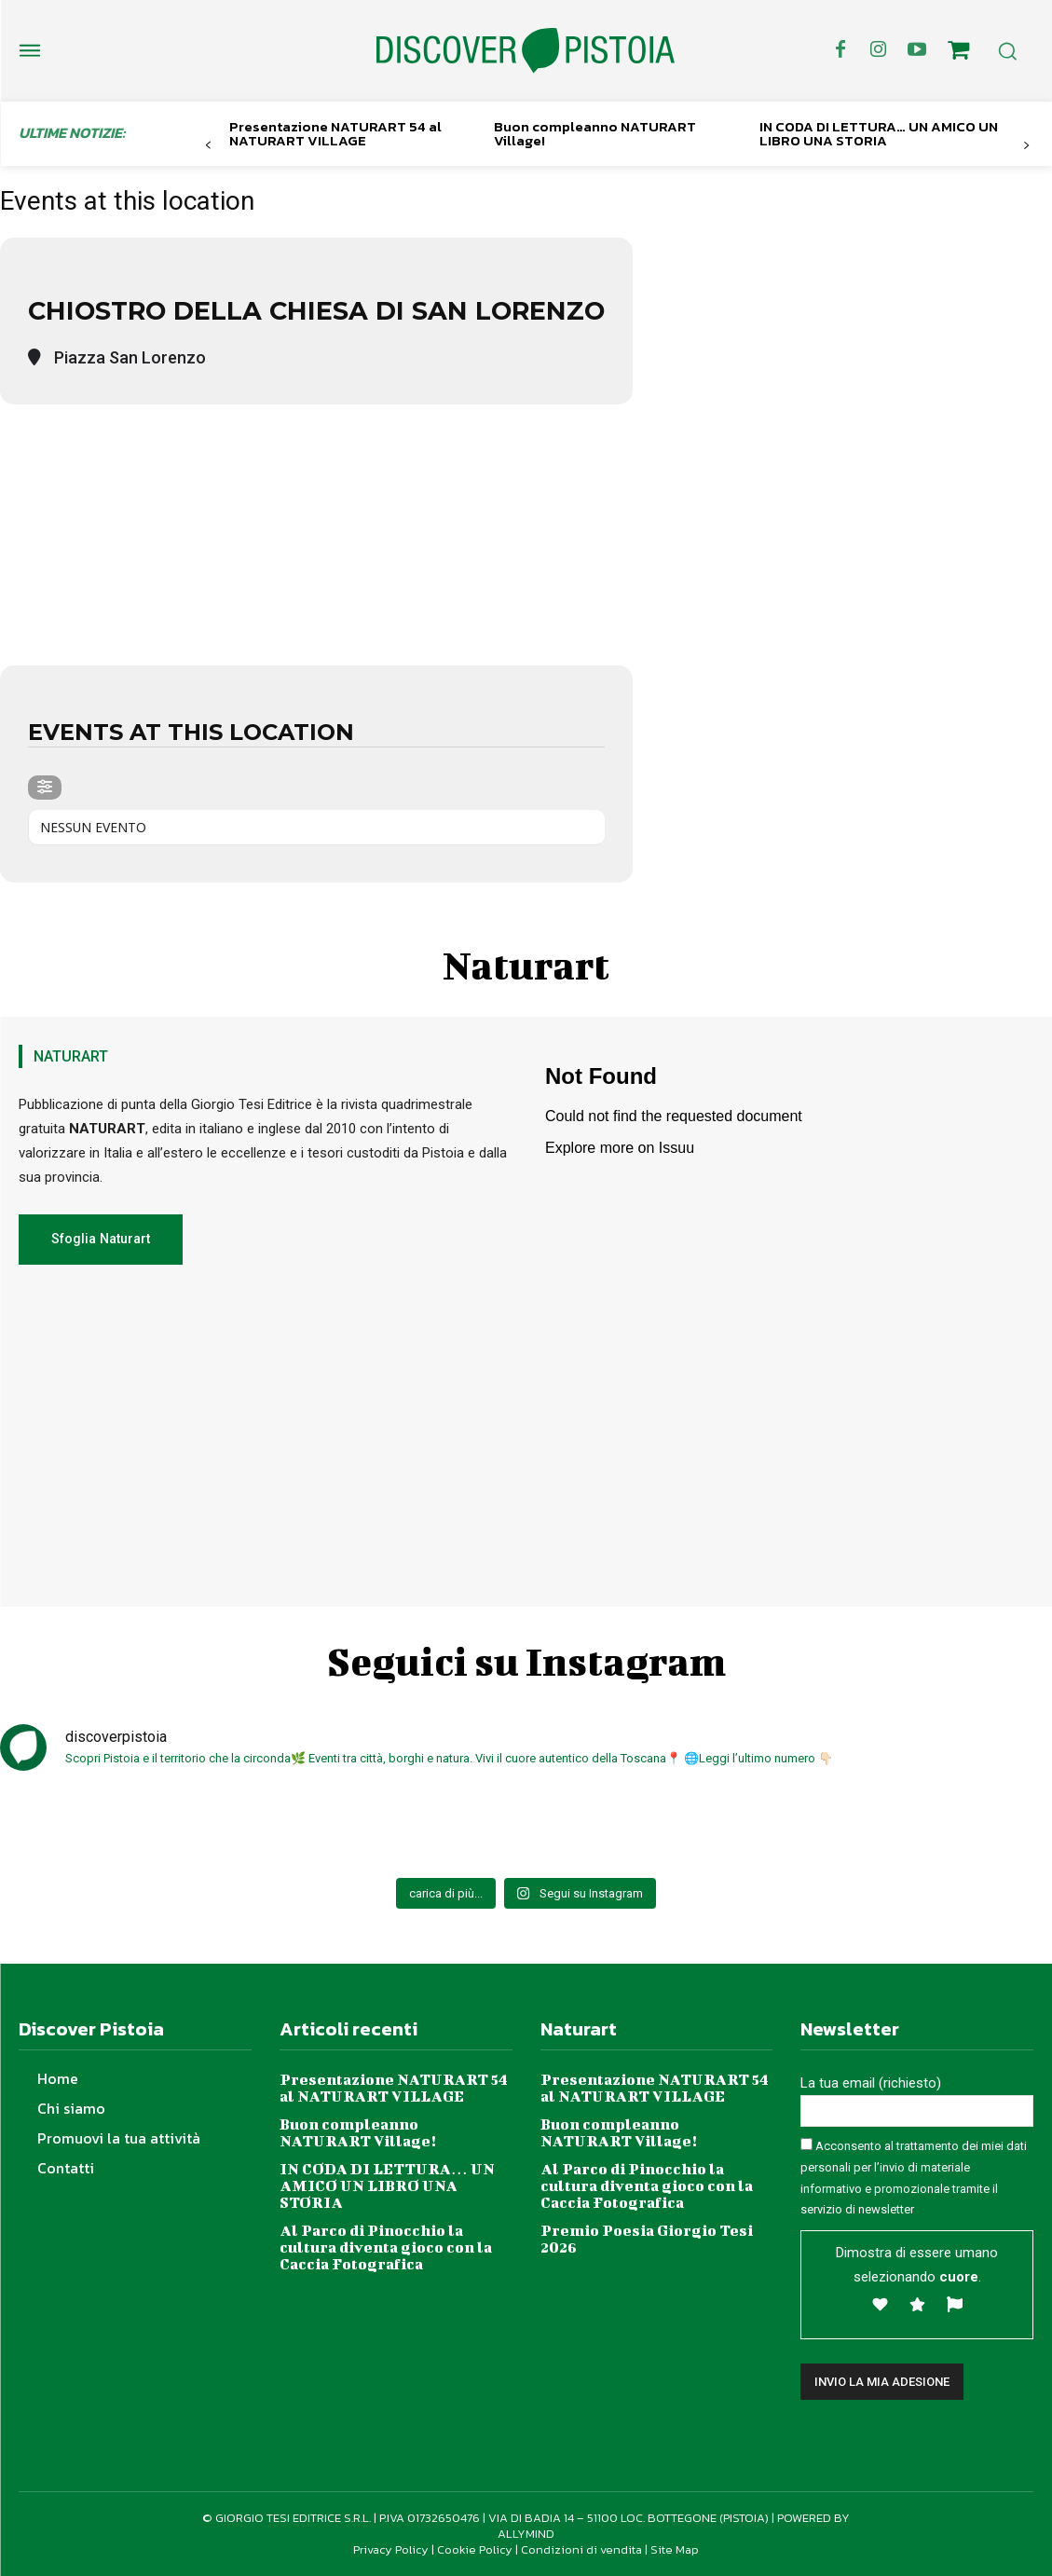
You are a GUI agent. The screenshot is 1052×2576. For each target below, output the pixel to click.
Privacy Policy (391, 2548)
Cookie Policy (474, 2548)
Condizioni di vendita (581, 2548)
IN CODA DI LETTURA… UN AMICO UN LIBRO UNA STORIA (878, 133)
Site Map (674, 2548)
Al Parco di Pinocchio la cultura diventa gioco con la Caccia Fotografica (386, 2245)
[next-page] (1026, 146)
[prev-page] (208, 146)
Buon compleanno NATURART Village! (595, 133)
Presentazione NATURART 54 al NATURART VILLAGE (335, 133)
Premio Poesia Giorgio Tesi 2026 (645, 2237)
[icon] (959, 53)
